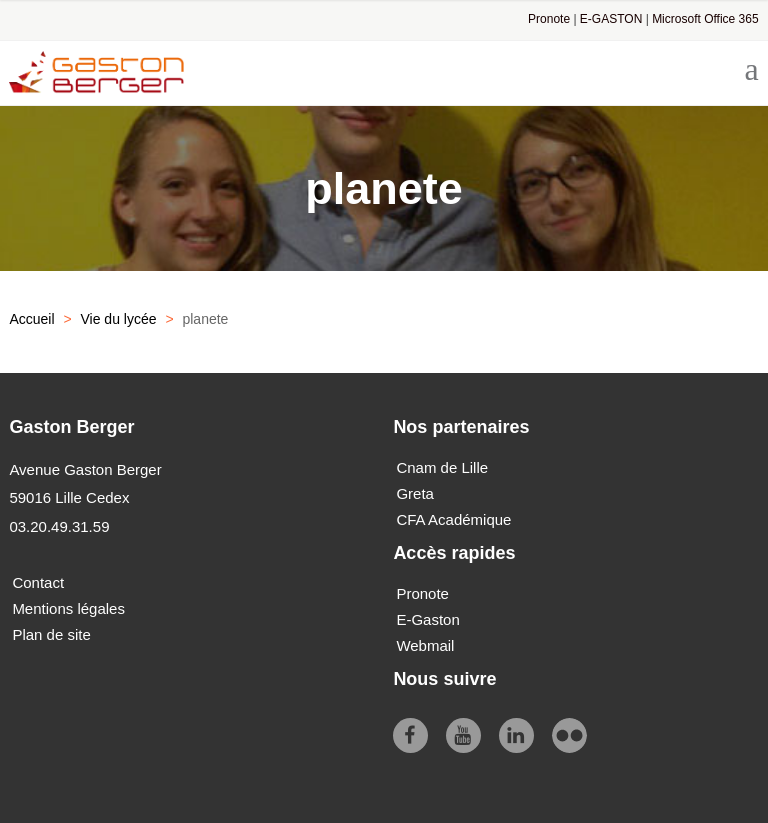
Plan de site (51, 634)
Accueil (31, 319)
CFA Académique (453, 519)
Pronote (549, 19)
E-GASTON (611, 19)
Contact (38, 582)
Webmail (425, 645)
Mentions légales (68, 608)
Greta (415, 493)
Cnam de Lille (442, 467)
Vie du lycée (118, 319)
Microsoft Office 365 (705, 19)
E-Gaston (427, 619)
